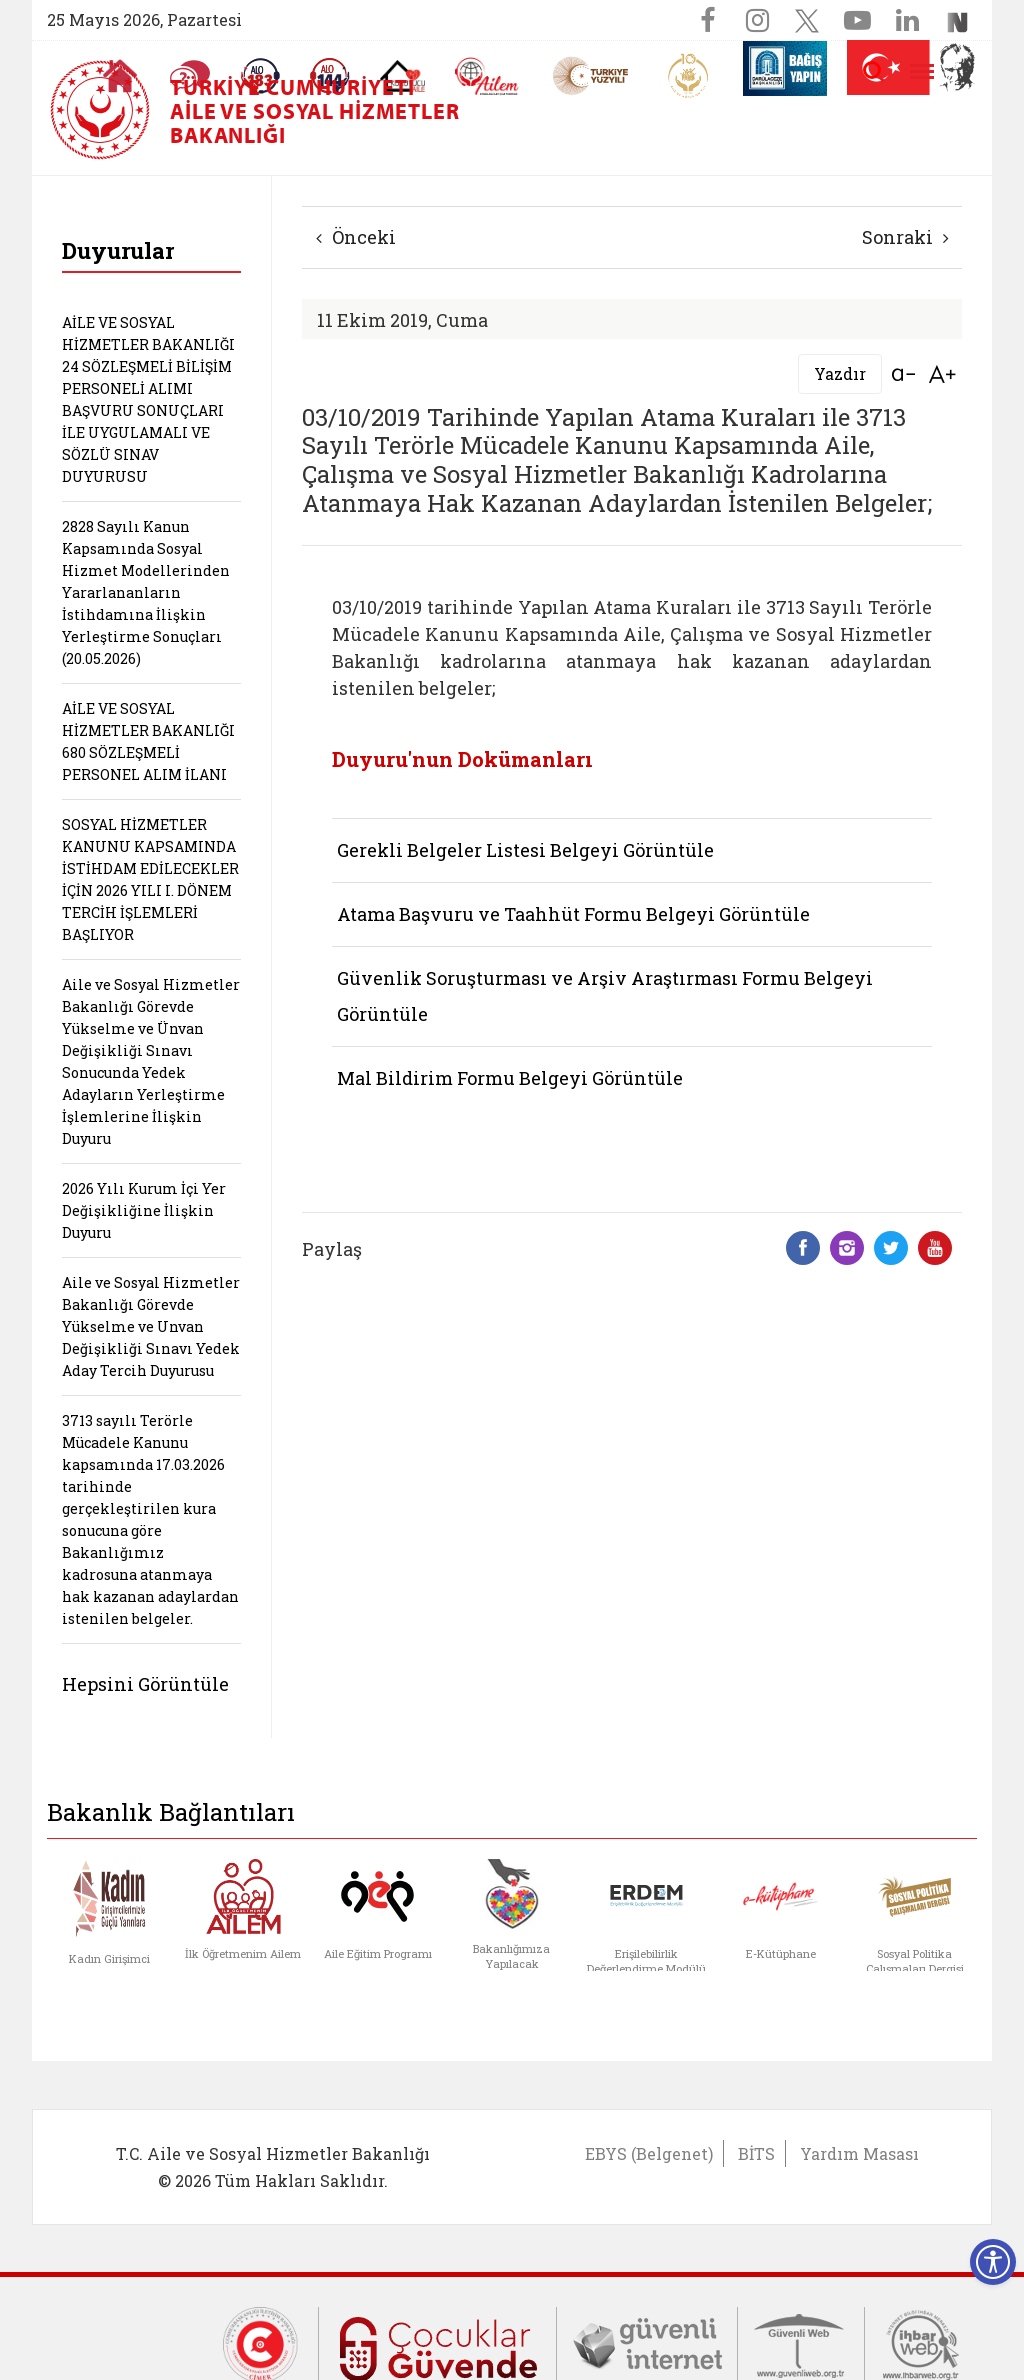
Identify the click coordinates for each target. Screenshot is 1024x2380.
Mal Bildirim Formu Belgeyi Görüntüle (510, 1078)
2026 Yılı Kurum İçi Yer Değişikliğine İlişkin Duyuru (144, 1210)
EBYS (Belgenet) (649, 2153)
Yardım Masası (859, 2153)
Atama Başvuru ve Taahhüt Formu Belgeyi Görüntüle (573, 914)
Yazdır (840, 373)
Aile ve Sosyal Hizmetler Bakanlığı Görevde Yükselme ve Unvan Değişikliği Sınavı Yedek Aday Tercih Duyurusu (151, 1326)
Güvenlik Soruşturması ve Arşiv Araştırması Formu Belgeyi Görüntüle (605, 996)
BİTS (756, 2153)
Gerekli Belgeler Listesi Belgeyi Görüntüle (525, 850)
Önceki (356, 237)
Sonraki (905, 237)
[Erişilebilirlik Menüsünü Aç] (993, 2262)
